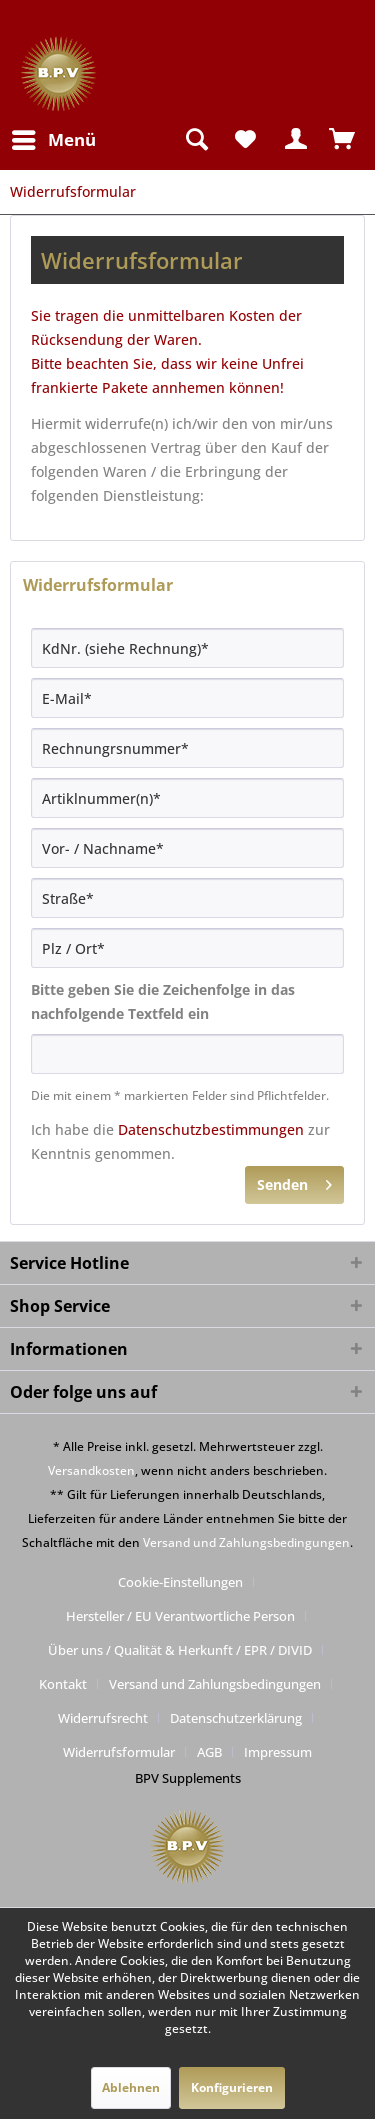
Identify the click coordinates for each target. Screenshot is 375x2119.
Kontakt (63, 1684)
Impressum (278, 1752)
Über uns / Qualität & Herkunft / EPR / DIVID (180, 1650)
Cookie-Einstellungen (180, 1582)
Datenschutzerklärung (236, 1718)
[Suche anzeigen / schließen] (196, 140)
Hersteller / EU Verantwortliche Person (180, 1616)
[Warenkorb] (343, 140)
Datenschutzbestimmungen (211, 1129)
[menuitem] (53, 140)
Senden (294, 1181)
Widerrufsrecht (103, 1718)
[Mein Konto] (294, 140)
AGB (209, 1752)
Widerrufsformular (119, 1752)
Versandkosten (91, 1470)
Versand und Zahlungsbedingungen (246, 1542)
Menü (54, 137)
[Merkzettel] (245, 140)
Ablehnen (131, 2087)
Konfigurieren (232, 2087)
